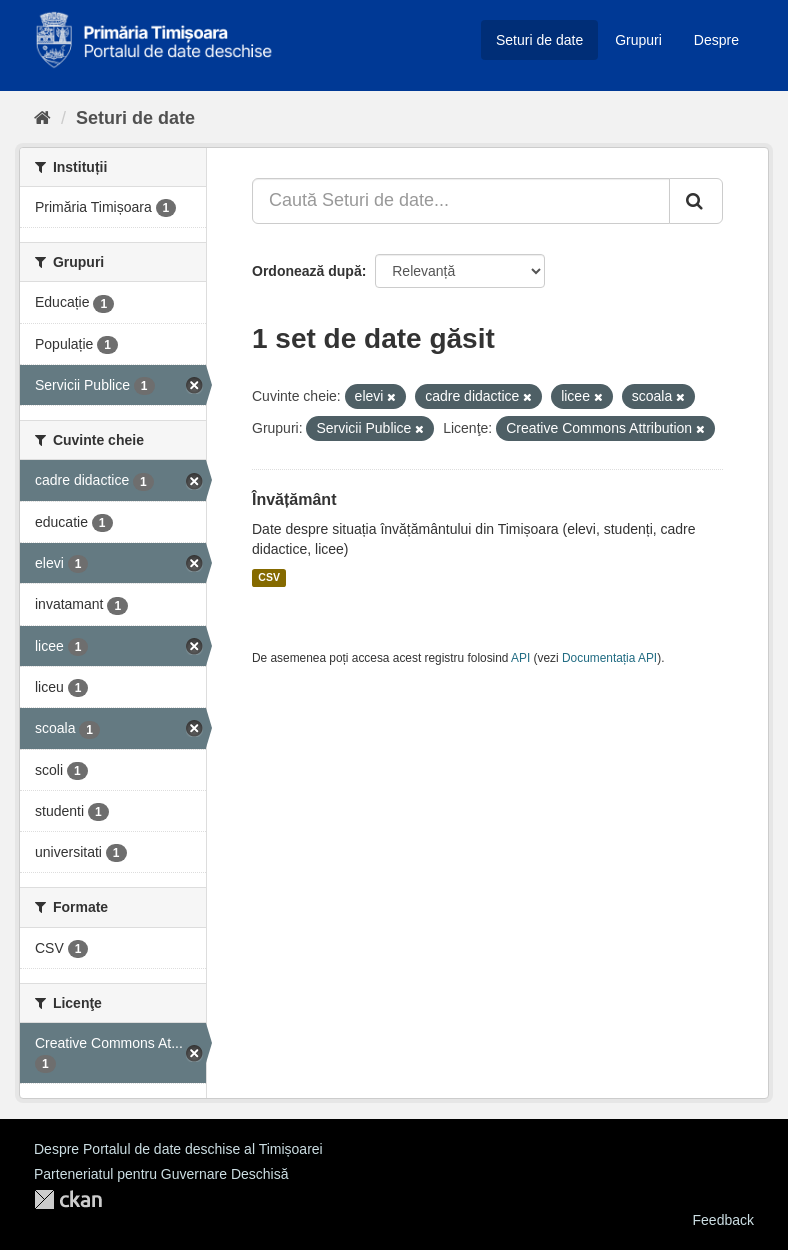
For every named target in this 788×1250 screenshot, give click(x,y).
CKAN (68, 1199)
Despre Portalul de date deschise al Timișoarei (178, 1149)
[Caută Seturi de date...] (461, 201)
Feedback (723, 1220)
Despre (716, 40)
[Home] (42, 118)
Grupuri (638, 40)
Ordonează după (307, 271)
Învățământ (294, 499)
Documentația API (609, 658)
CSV (269, 578)
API (520, 658)
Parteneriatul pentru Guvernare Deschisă (161, 1174)
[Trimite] (696, 201)
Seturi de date (539, 40)
